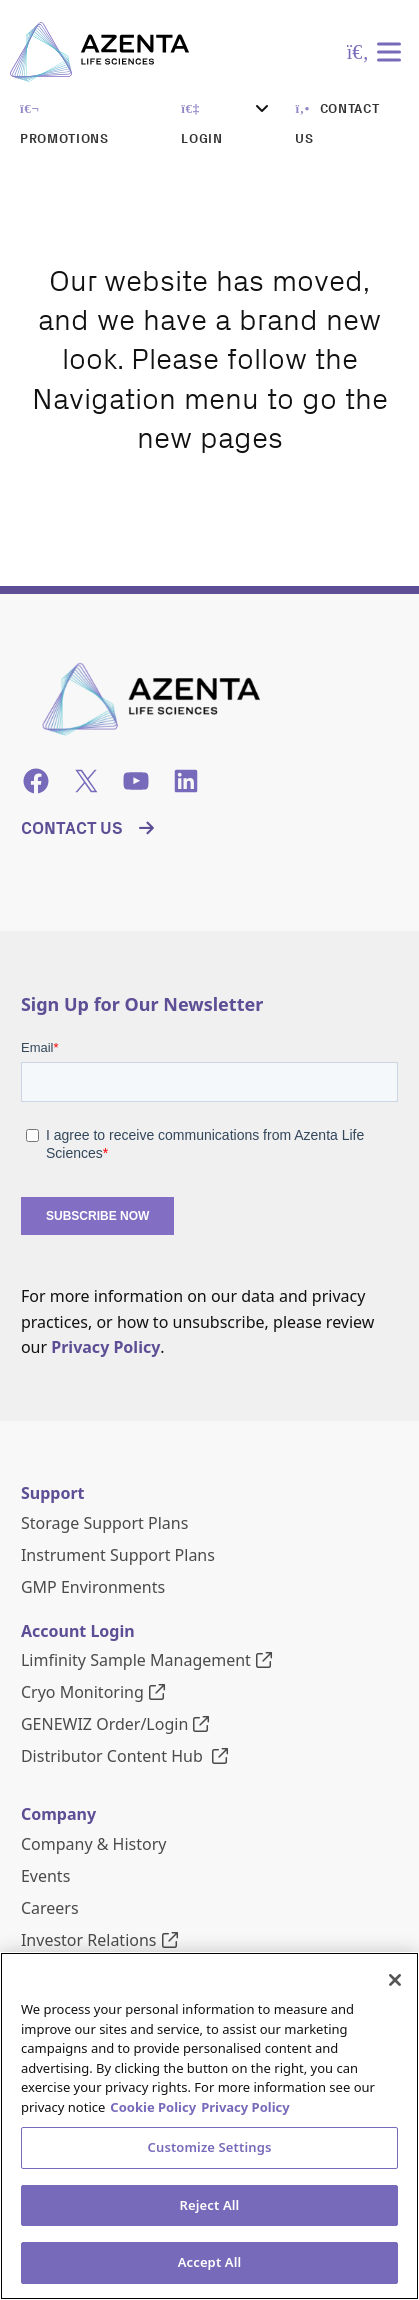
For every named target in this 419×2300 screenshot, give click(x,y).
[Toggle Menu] (393, 51)
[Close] (395, 1980)
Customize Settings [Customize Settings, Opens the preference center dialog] (210, 2147)
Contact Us (72, 828)
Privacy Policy (105, 1347)
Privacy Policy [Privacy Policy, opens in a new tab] (245, 2107)
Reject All (210, 2205)
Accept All (210, 2262)
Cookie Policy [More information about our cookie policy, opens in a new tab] (153, 2107)
